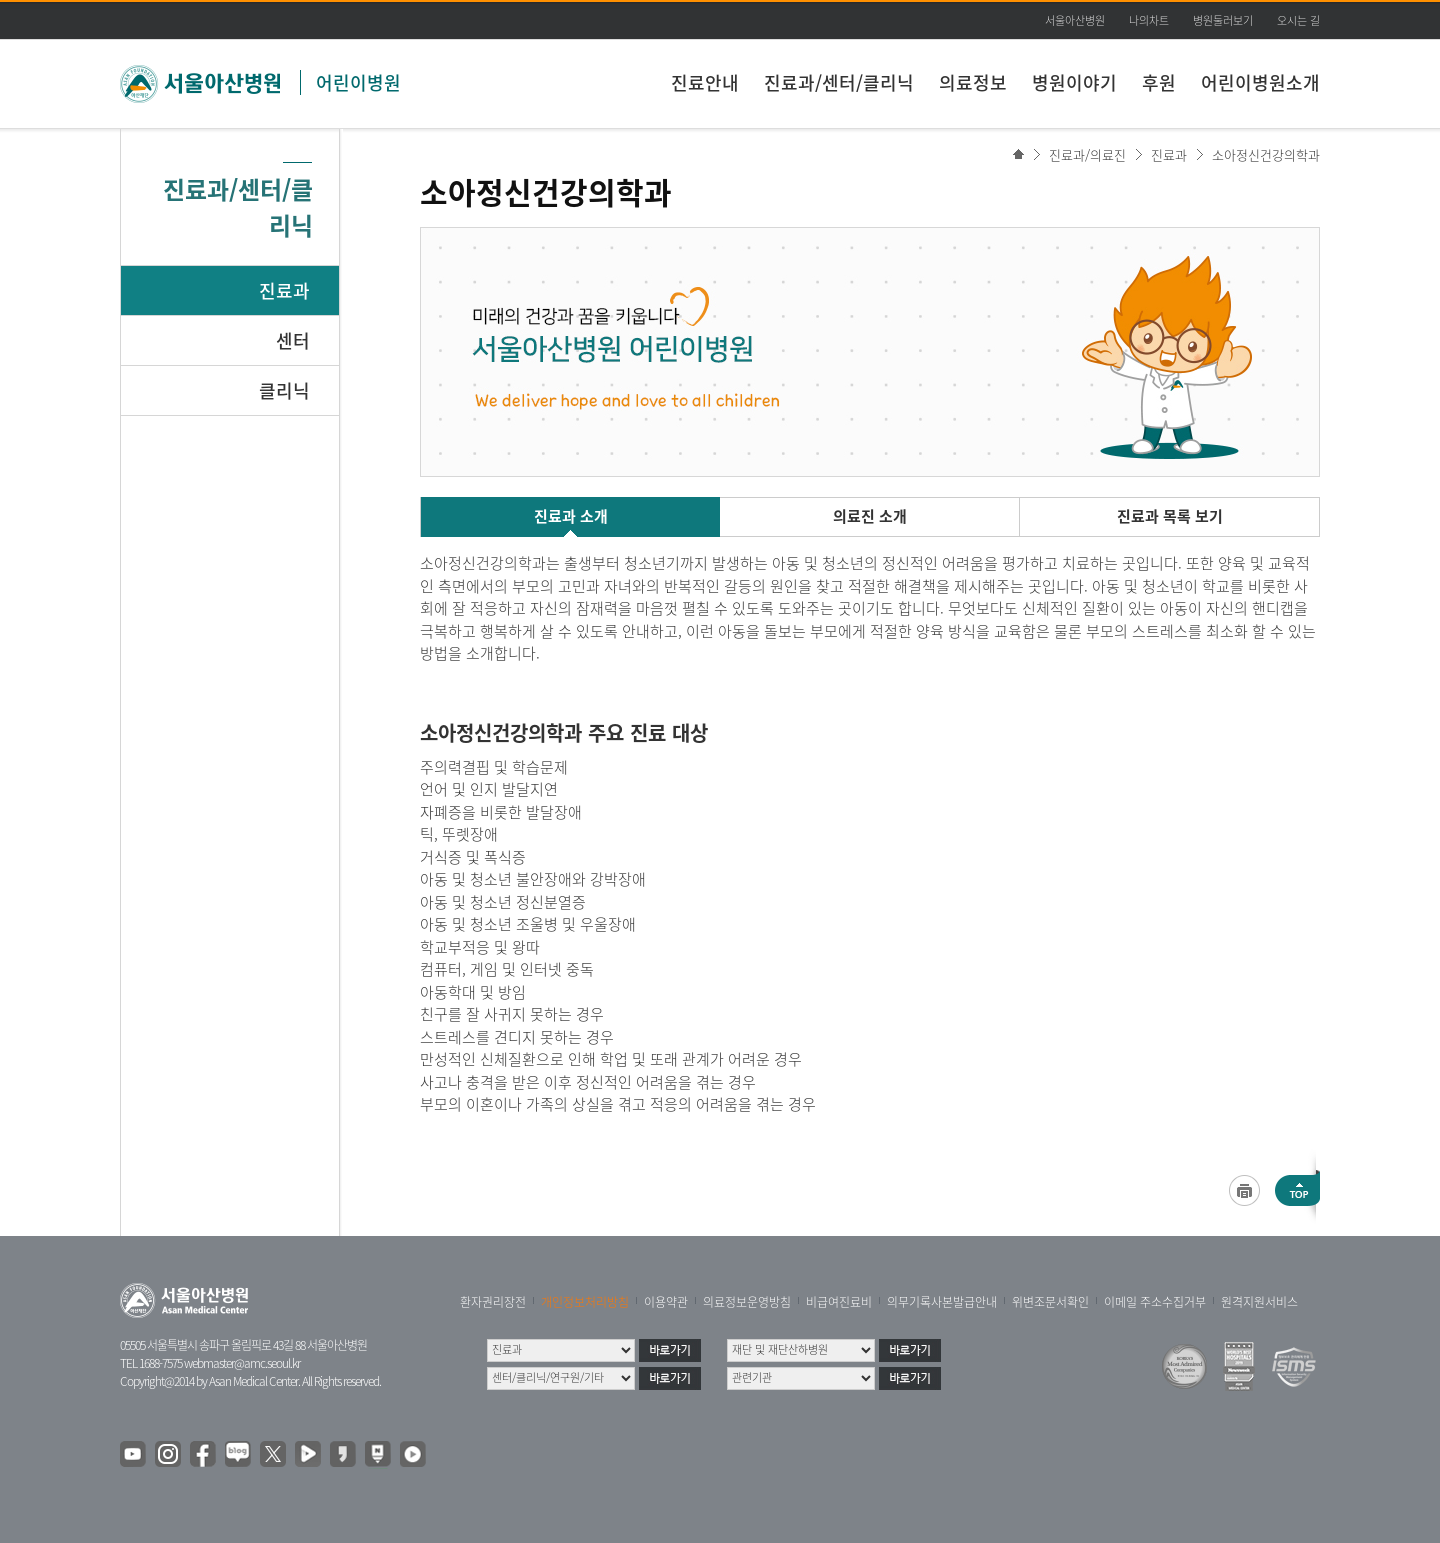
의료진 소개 (870, 516)
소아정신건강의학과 (1266, 154)
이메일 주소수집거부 (1155, 1302)
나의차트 (1149, 20)
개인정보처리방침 (585, 1302)
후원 (1159, 82)
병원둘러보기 (1223, 20)
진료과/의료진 (1087, 154)
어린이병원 (358, 82)
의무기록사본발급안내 (942, 1302)
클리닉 (284, 390)
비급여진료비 (839, 1302)
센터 (293, 340)
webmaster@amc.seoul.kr (242, 1363)
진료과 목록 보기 (1170, 516)
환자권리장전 (493, 1302)
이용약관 (666, 1302)
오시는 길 (1298, 20)
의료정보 (973, 82)
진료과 (284, 290)
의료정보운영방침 (747, 1302)
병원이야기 (1074, 82)
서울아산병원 (1075, 20)
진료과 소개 (571, 516)
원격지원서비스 (1259, 1302)
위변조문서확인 (1050, 1302)
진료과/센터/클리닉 (839, 82)
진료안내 (705, 82)
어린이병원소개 (1260, 82)
